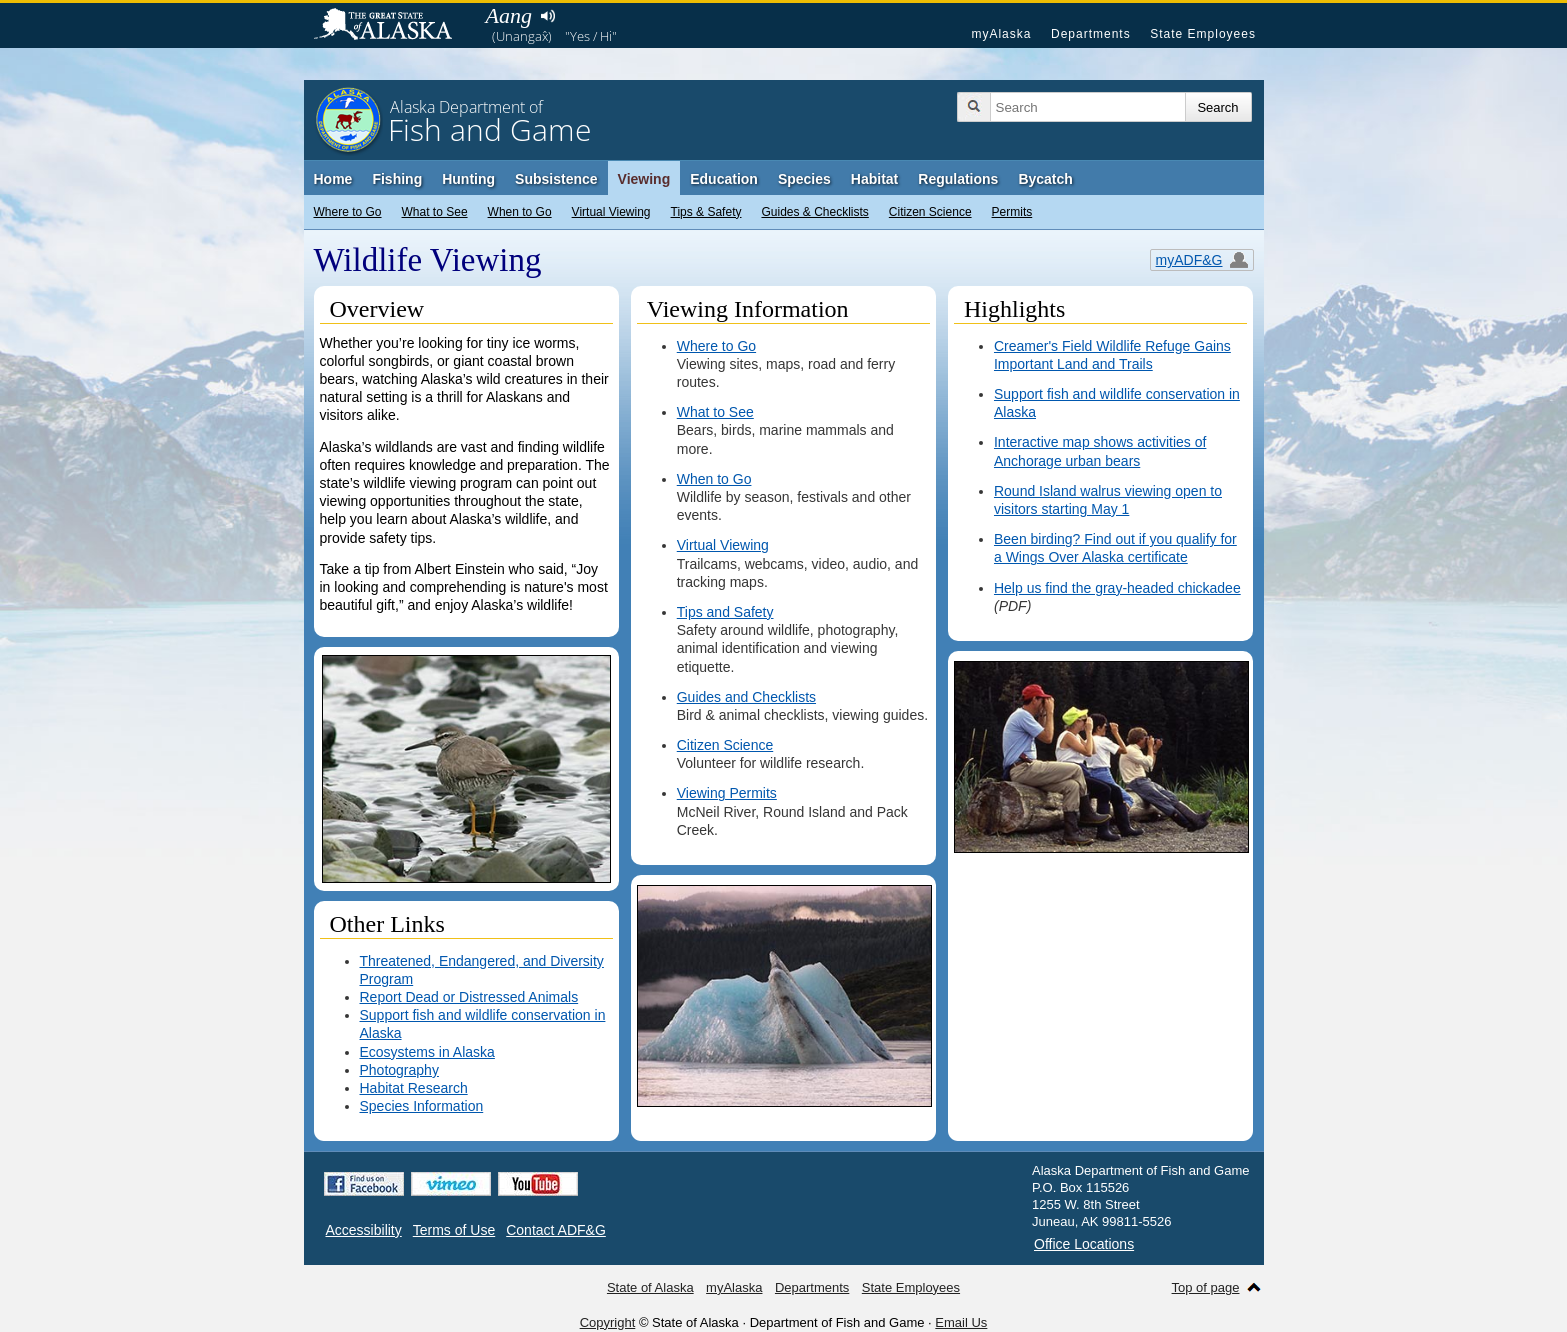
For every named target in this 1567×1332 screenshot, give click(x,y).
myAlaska (1001, 34)
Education (724, 179)
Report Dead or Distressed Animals (469, 997)
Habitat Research (414, 1088)
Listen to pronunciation (548, 16)
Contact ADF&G (556, 1230)
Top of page (1206, 1287)
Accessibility (364, 1230)
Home (333, 179)
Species (804, 179)
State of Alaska (393, 26)
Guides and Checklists (746, 697)
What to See (435, 212)
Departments (1091, 34)
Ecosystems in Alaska (427, 1052)
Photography (399, 1070)
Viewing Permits (727, 793)
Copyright (608, 1322)
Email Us (961, 1322)
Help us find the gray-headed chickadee (1117, 588)
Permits (1012, 212)
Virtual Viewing (611, 212)
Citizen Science (930, 212)
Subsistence (556, 179)
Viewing (644, 179)
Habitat (874, 179)
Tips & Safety (706, 212)
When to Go (520, 212)
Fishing (397, 179)
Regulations (958, 179)
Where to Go (348, 212)
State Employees (1203, 34)
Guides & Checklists (814, 212)
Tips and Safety (725, 612)
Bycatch (1045, 179)
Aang (509, 15)
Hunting (468, 179)
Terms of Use (454, 1230)
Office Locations (1084, 1244)
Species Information (422, 1106)
